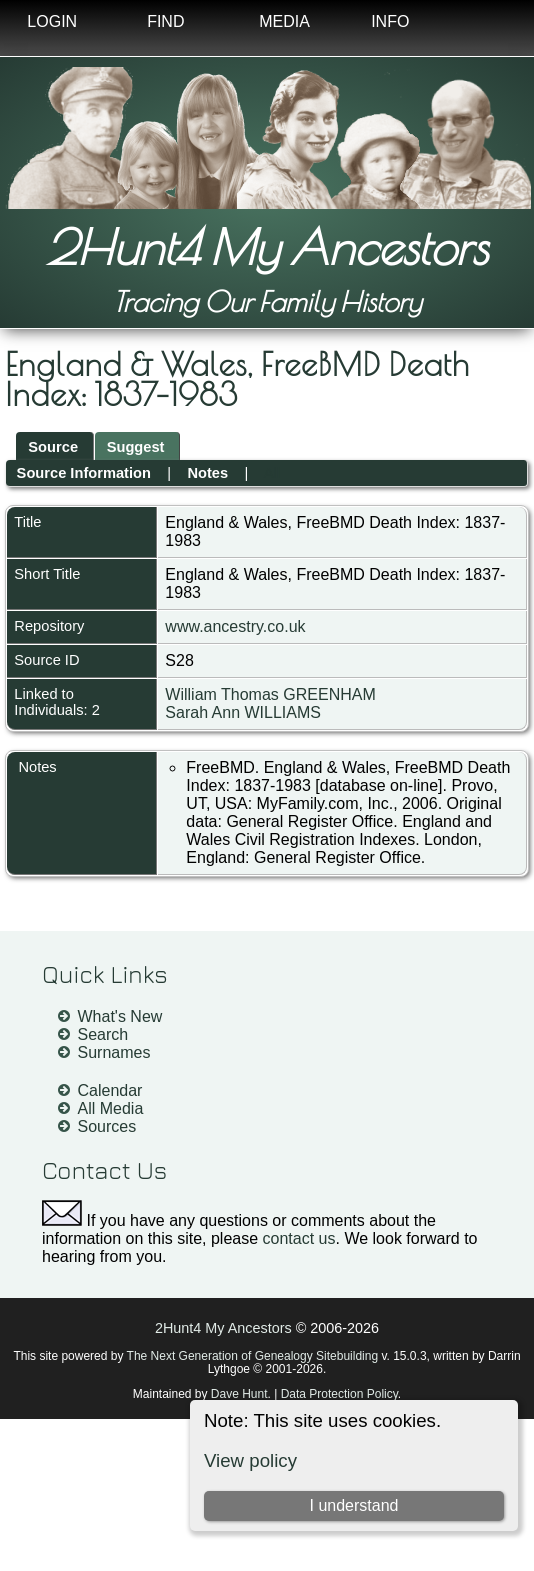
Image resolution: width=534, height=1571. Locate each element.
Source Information (84, 473)
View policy (250, 1460)
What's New (120, 1016)
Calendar (110, 1090)
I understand (354, 1505)
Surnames (114, 1052)
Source (53, 447)
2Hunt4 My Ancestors (266, 247)
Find (165, 21)
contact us (299, 1238)
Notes (207, 473)
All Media (111, 1108)
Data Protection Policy (339, 1394)
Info (390, 21)
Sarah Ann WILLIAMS (243, 712)
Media (284, 21)
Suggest (136, 447)
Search (103, 1034)
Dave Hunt (239, 1394)
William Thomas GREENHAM (270, 694)
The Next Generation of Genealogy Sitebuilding (253, 1356)
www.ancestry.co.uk (235, 626)
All (272, 473)
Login (52, 21)
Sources (107, 1126)
